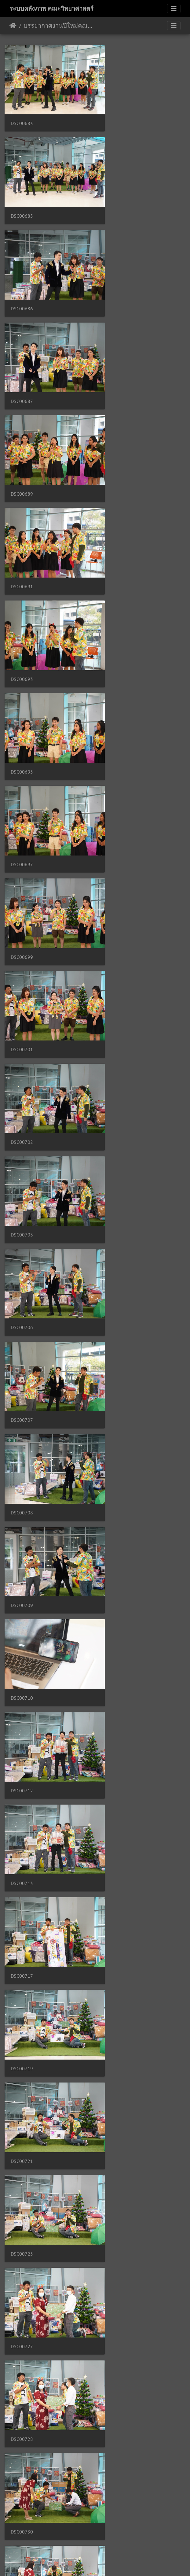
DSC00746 (22, 1765)
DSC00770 (22, 2426)
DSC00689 (22, 278)
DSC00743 (22, 1682)
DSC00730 (22, 1187)
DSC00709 (22, 774)
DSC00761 (22, 2178)
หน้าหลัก (12, 25)
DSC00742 (117, 1600)
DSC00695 (117, 361)
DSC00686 (22, 196)
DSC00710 (117, 774)
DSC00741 (22, 1600)
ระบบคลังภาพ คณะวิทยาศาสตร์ (51, 9)
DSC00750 (117, 1847)
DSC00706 (117, 609)
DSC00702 (117, 526)
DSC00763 (117, 2178)
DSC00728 (117, 1104)
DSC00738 (22, 1517)
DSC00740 (117, 1517)
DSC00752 (117, 1930)
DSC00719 (117, 939)
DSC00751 (22, 1930)
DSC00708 (117, 691)
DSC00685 (117, 113)
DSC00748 (117, 1765)
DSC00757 (117, 2013)
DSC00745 (117, 1682)
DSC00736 (22, 1434)
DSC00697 (22, 443)
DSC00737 (117, 1434)
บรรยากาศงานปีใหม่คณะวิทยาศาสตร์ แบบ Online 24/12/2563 (58, 26)
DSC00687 (117, 196)
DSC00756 (22, 2013)
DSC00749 (22, 1847)
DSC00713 (117, 856)
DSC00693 (22, 361)
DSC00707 (22, 691)
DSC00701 (22, 526)
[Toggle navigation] (174, 8)
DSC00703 (22, 609)
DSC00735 (117, 1352)
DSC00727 (22, 1104)
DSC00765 (22, 2260)
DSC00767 (22, 2343)
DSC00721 (22, 1022)
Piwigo (107, 2563)
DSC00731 (117, 1187)
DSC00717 (22, 939)
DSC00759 (22, 2095)
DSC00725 (117, 1022)
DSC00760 (117, 2095)
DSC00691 (117, 278)
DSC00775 (22, 2508)
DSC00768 (117, 2343)
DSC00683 (22, 113)
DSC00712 (22, 856)
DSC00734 (22, 1352)
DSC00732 (22, 1269)
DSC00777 (117, 2508)
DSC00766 (117, 2260)
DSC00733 (117, 1269)
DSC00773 (117, 2426)
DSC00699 (117, 443)
